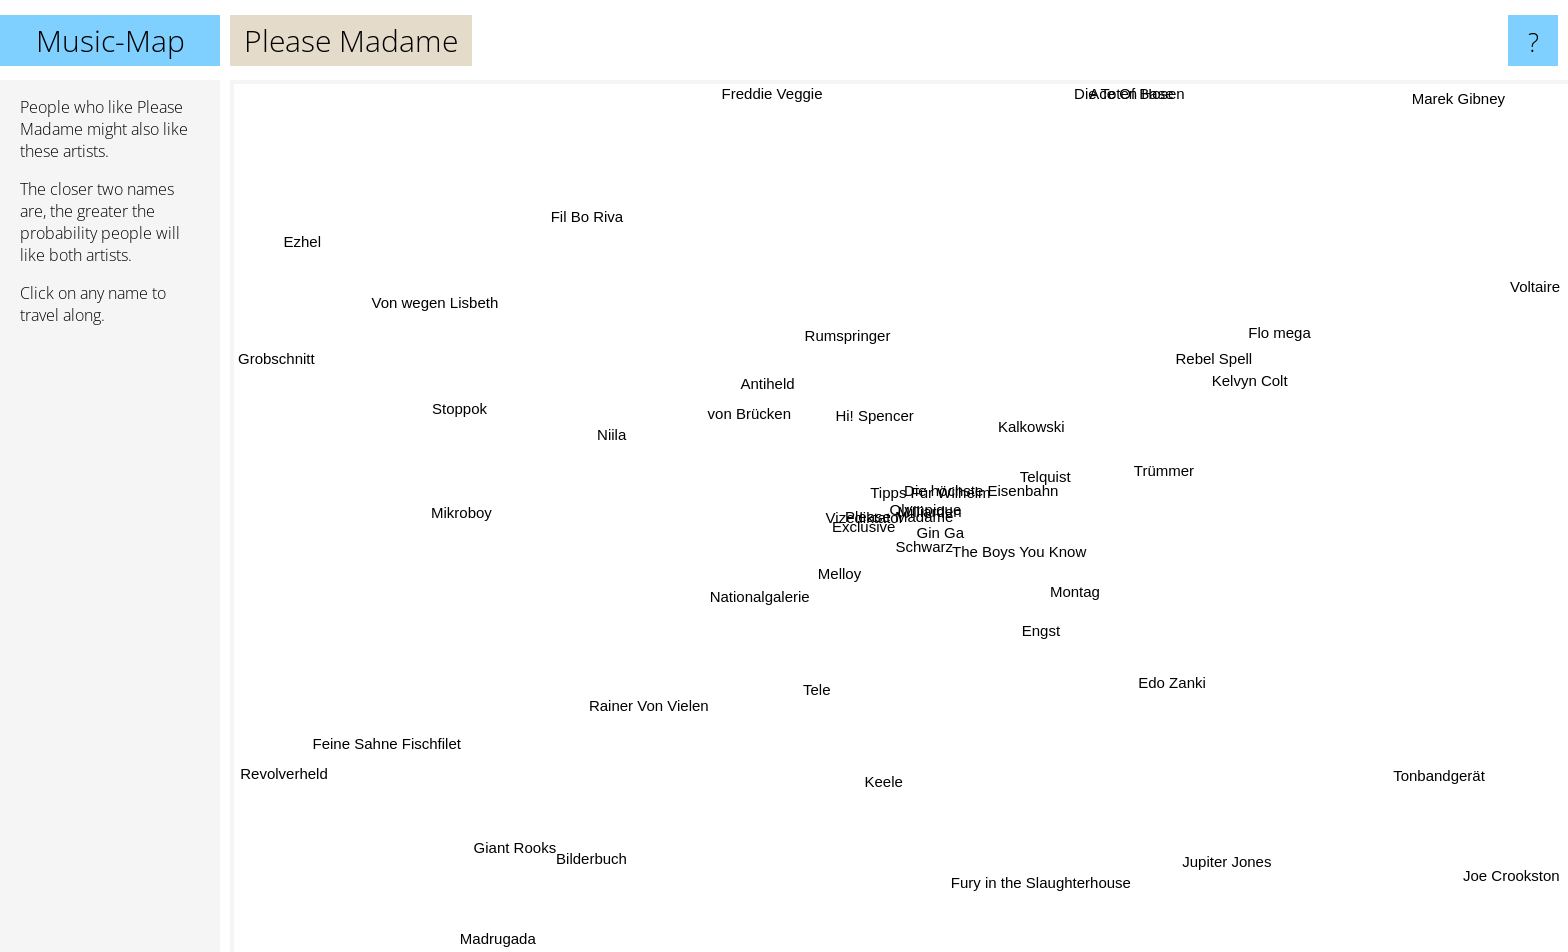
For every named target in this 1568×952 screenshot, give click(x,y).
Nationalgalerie (742, 608)
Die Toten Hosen (1112, 93)
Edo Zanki (1167, 679)
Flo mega (1269, 334)
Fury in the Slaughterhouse (1033, 866)
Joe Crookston (1511, 865)
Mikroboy (463, 511)
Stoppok (473, 411)
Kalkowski (1040, 415)
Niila (626, 438)
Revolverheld (282, 768)
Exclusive (853, 525)
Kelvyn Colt (1235, 383)
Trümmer (1155, 474)
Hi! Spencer (873, 404)
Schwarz (945, 550)
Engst (1045, 639)
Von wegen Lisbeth (426, 275)
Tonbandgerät (1456, 779)
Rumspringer (843, 329)
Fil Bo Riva (589, 204)
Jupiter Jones (1225, 864)
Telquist (1059, 470)
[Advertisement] (110, 647)
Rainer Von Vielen (653, 699)
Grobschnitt (276, 362)
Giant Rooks (513, 860)
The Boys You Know (1039, 560)
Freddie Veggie (771, 93)
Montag (1083, 608)
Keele (893, 782)
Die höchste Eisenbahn (983, 495)
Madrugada (519, 934)
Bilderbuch (591, 876)
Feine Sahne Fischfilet (398, 746)
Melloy (817, 560)
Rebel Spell (1210, 359)
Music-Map (110, 40)
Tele (811, 690)
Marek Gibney (1463, 94)
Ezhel (329, 253)
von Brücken (752, 410)
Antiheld (756, 383)
